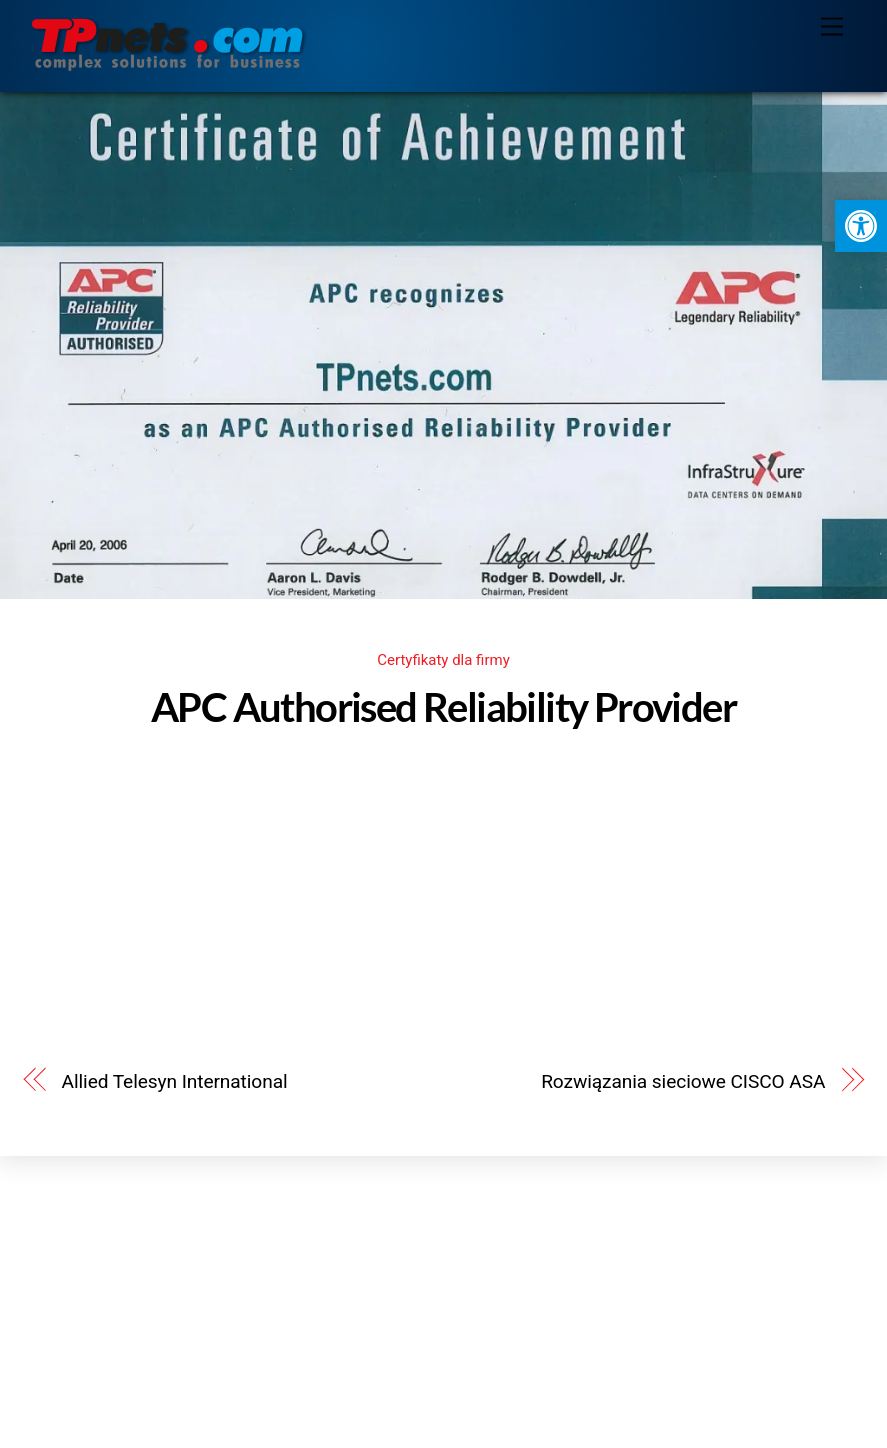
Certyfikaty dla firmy (443, 660)
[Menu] (832, 27)
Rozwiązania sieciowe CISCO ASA (683, 1081)
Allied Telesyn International (175, 1081)
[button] (861, 226)
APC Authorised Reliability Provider (443, 707)
